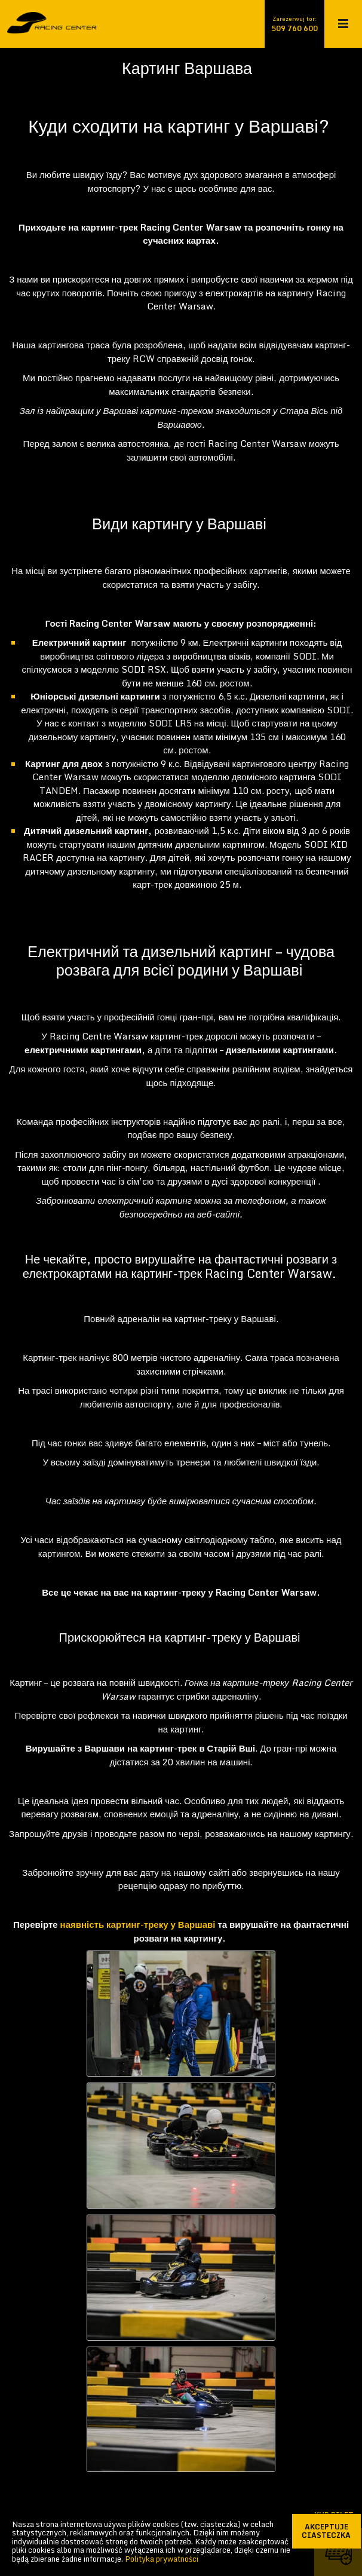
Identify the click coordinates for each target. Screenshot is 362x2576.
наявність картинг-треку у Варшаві (138, 1924)
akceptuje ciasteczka (331, 2531)
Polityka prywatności (161, 2558)
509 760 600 (294, 28)
